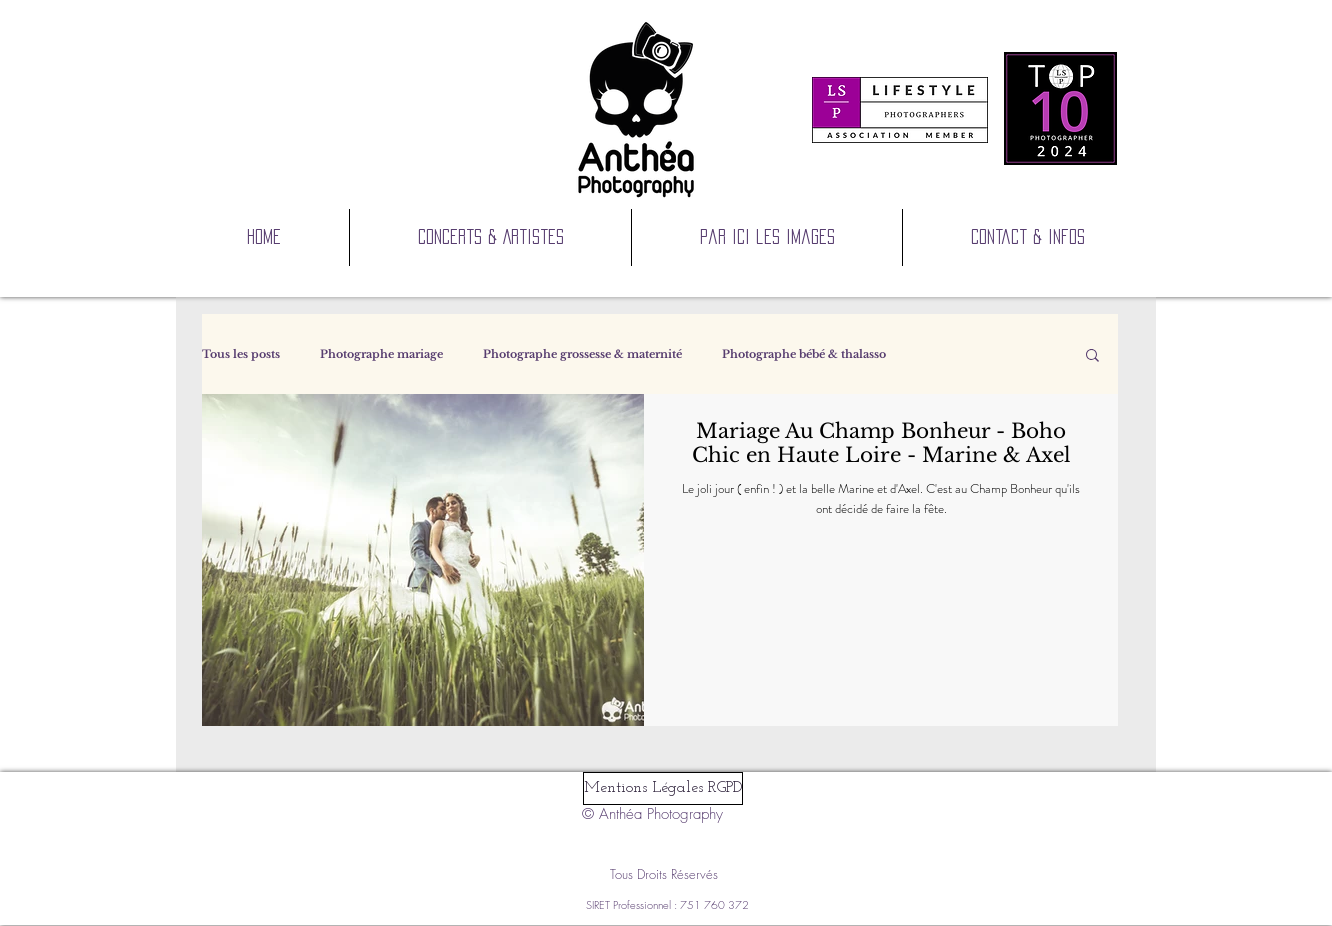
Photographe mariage (381, 354)
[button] (1092, 356)
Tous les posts (241, 354)
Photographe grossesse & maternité (582, 354)
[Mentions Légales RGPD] (663, 788)
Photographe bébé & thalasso (804, 354)
